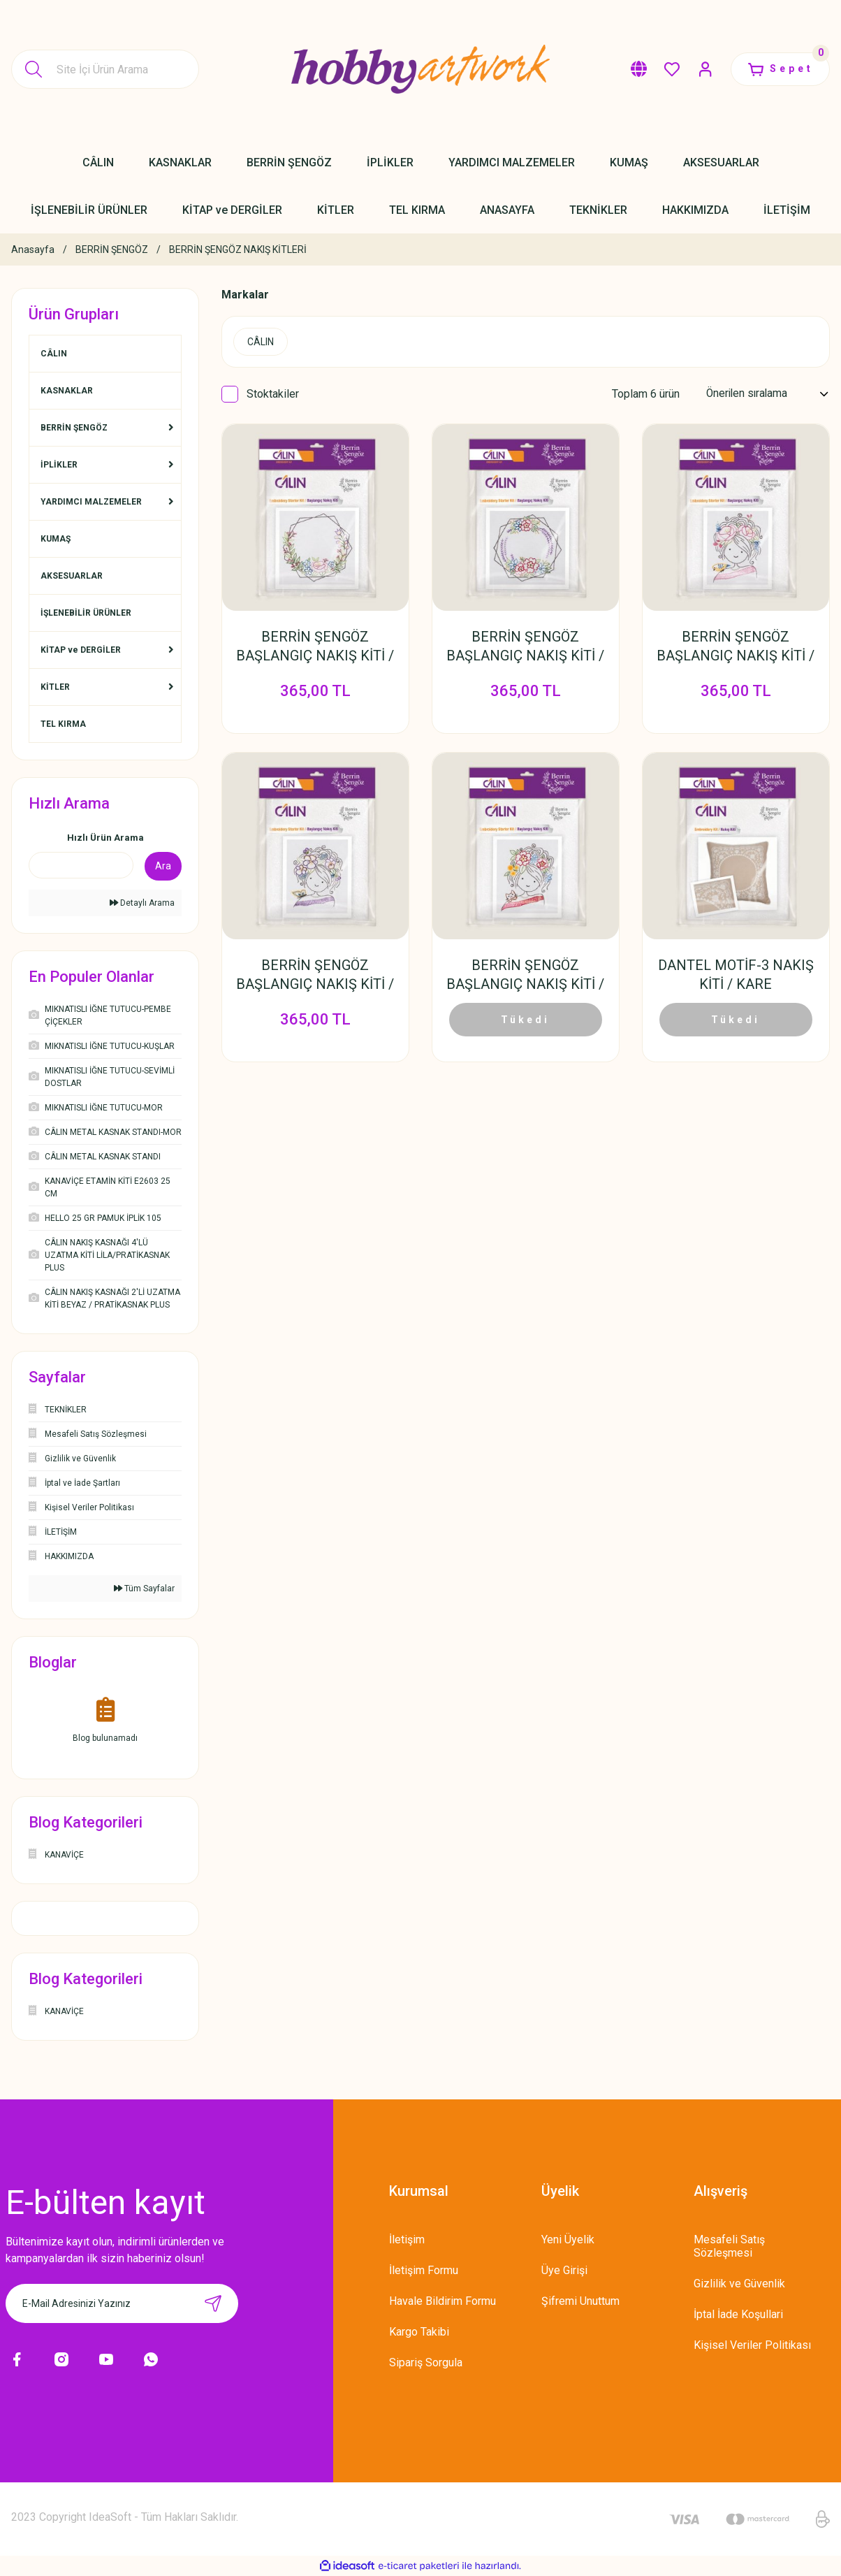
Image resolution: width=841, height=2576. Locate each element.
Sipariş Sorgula (425, 2362)
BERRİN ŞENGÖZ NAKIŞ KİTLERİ (238, 249)
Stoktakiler (273, 393)
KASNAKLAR (67, 391)
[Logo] (420, 69)
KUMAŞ (56, 539)
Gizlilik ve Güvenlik (739, 2283)
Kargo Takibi (419, 2331)
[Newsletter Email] (122, 2303)
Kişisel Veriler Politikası (752, 2345)
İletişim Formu (423, 2270)
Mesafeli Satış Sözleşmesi (729, 2246)
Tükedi (525, 1021)
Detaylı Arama (142, 903)
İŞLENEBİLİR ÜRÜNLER (86, 613)
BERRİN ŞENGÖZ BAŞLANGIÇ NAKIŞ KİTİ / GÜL (315, 646)
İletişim (407, 2239)
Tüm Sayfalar (144, 1588)
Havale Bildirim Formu (442, 2301)
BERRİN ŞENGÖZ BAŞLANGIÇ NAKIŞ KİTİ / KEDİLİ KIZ (525, 976)
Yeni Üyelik (567, 2239)
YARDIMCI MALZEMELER (91, 502)
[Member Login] (703, 69)
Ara (163, 865)
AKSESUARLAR (72, 576)
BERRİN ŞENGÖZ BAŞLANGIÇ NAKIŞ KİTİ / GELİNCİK (525, 646)
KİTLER (55, 687)
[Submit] (213, 2303)
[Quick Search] (81, 865)
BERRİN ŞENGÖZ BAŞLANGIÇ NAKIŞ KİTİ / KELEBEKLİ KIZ (315, 976)
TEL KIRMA (63, 724)
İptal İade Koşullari (738, 2314)
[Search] (105, 69)
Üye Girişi (564, 2270)
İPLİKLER (59, 465)
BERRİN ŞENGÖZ (74, 428)
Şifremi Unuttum (580, 2301)
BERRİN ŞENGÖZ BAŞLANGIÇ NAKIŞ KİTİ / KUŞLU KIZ (735, 646)
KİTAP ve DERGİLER (81, 650)
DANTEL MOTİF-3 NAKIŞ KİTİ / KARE (736, 976)
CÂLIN (54, 354)
